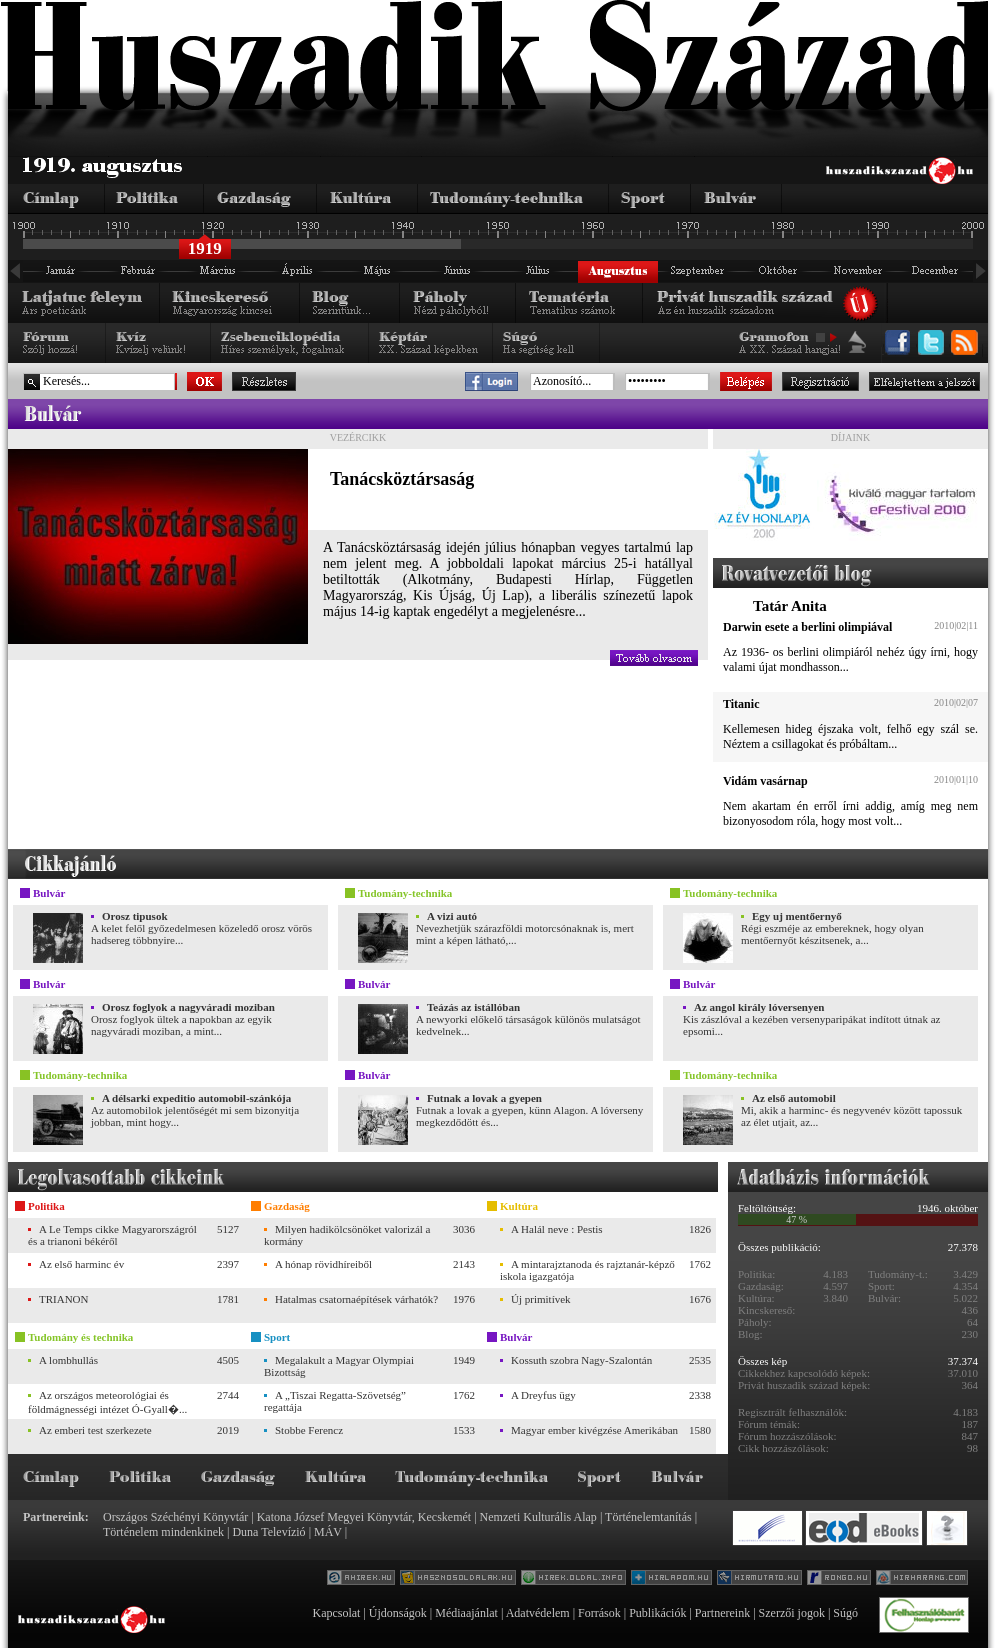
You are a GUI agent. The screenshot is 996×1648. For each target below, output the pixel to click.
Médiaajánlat (466, 1613)
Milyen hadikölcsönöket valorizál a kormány (347, 1235)
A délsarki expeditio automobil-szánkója (196, 1098)
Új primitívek (541, 1299)
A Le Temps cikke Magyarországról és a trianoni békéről (112, 1235)
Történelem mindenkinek (163, 1532)
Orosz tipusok (135, 916)
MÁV (328, 1532)
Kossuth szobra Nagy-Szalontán (581, 1360)
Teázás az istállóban (473, 1007)
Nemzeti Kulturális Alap (538, 1517)
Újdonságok (398, 1613)
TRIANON (64, 1299)
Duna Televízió (268, 1532)
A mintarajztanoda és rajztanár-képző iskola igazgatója (587, 1270)
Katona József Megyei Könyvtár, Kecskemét (364, 1517)
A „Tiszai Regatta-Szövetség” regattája (335, 1401)
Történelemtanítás (648, 1517)
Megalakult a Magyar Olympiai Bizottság (339, 1366)
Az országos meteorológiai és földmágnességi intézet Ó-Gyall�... (107, 1402)
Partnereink (722, 1613)
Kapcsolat (336, 1613)
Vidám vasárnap (765, 781)
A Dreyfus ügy (543, 1395)
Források (599, 1613)
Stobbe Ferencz (309, 1430)
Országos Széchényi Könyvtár (175, 1517)
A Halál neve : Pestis (557, 1229)
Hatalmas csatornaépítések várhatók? (356, 1299)
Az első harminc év (81, 1264)
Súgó (845, 1613)
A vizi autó (452, 916)
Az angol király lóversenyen (759, 1007)
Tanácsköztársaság (402, 479)
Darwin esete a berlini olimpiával (807, 627)
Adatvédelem (538, 1613)
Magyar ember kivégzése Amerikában (594, 1430)
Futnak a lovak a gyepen (484, 1098)
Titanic (741, 704)
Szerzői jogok (792, 1613)
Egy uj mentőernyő (797, 916)
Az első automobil (794, 1098)
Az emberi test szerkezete (95, 1430)
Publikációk (657, 1613)
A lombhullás (68, 1360)
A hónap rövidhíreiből (323, 1264)
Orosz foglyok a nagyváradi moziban (188, 1007)
